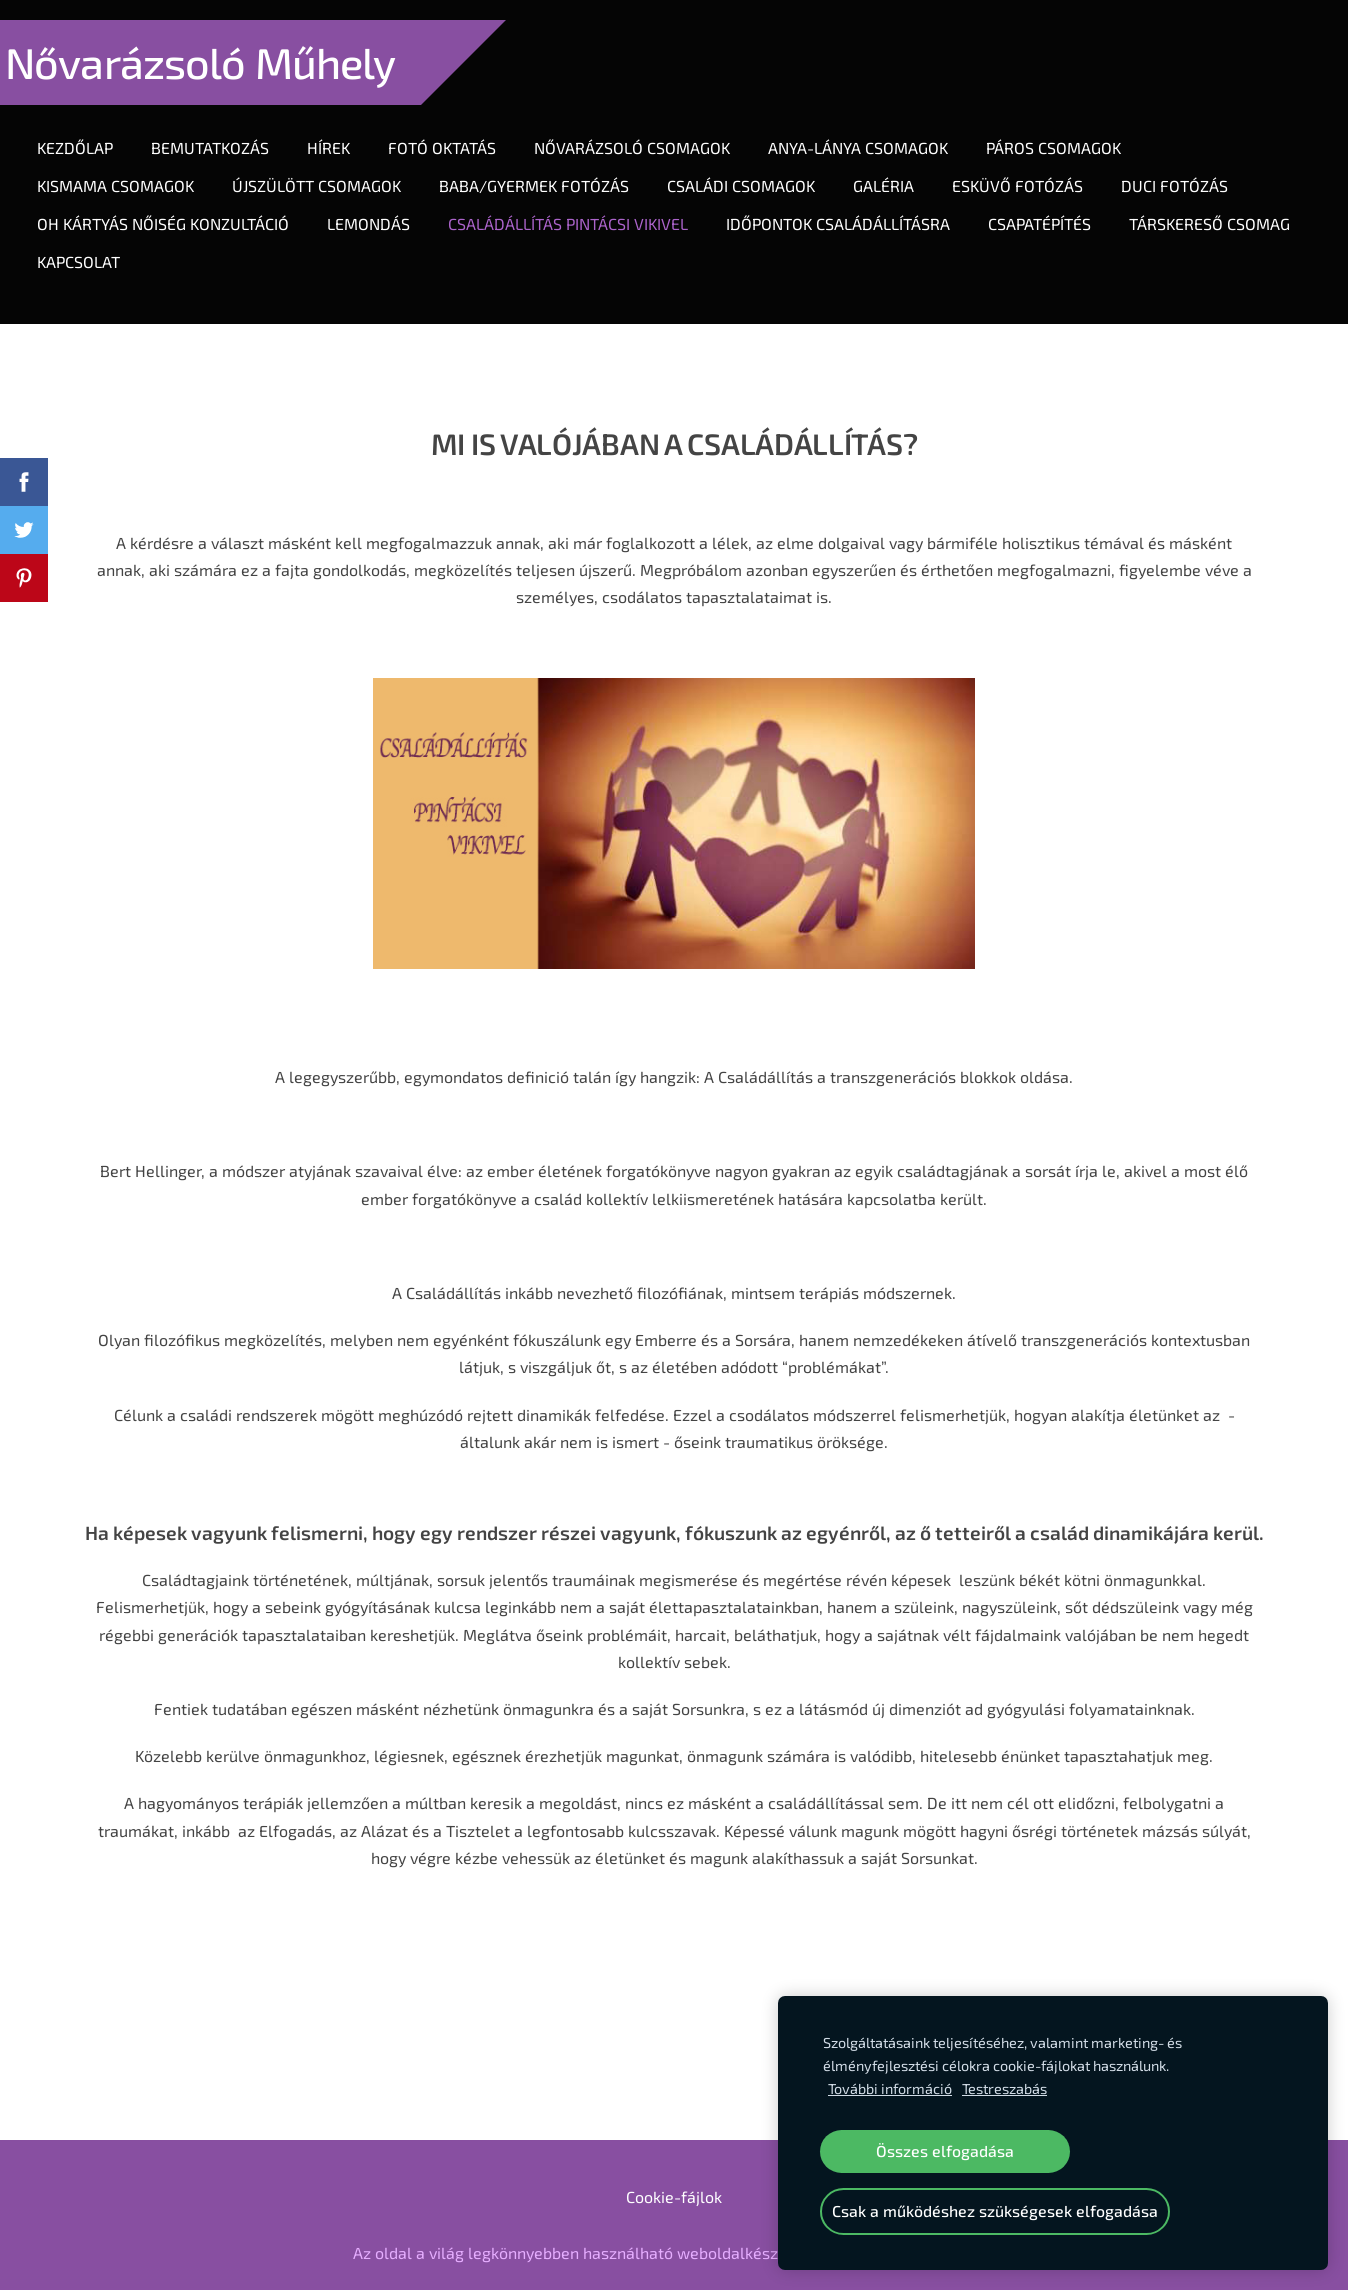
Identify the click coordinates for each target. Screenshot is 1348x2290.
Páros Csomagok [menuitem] (1073, 127)
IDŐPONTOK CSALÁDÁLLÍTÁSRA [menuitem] (858, 203)
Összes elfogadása (945, 2150)
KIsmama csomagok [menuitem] (135, 165)
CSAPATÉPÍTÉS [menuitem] (1059, 203)
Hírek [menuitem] (348, 127)
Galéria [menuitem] (903, 165)
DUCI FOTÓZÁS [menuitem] (1194, 165)
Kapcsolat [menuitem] (297, 241)
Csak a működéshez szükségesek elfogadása (995, 2210)
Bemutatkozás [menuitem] (230, 127)
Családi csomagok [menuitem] (761, 165)
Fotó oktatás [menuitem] (462, 127)
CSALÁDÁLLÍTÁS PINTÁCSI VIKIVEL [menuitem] (588, 203)
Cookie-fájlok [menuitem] (674, 2156)
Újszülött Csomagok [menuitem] (336, 165)
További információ (890, 2088)
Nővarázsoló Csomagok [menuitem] (652, 127)
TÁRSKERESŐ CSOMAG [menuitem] (137, 241)
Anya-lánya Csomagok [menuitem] (878, 127)
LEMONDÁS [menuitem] (388, 203)
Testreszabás (1004, 2088)
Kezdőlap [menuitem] (95, 127)
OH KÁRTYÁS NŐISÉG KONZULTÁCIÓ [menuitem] (183, 203)
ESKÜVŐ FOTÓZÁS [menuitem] (1037, 165)
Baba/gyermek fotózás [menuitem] (554, 165)
